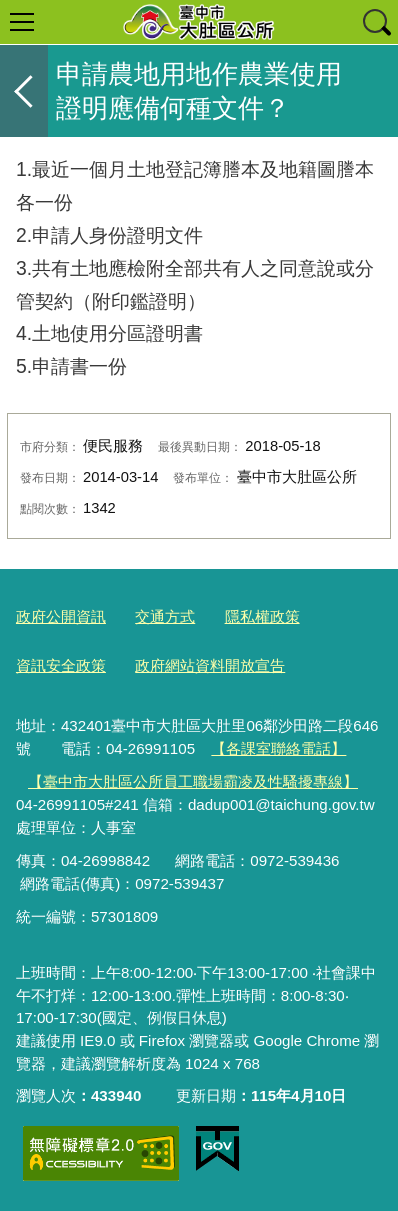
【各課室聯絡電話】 (278, 748)
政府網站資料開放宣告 (210, 665)
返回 (24, 91)
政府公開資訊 (61, 616)
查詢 (376, 22)
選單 (22, 22)
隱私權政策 (262, 616)
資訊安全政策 (61, 665)
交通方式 (165, 616)
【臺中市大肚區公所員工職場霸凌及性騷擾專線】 (193, 781)
